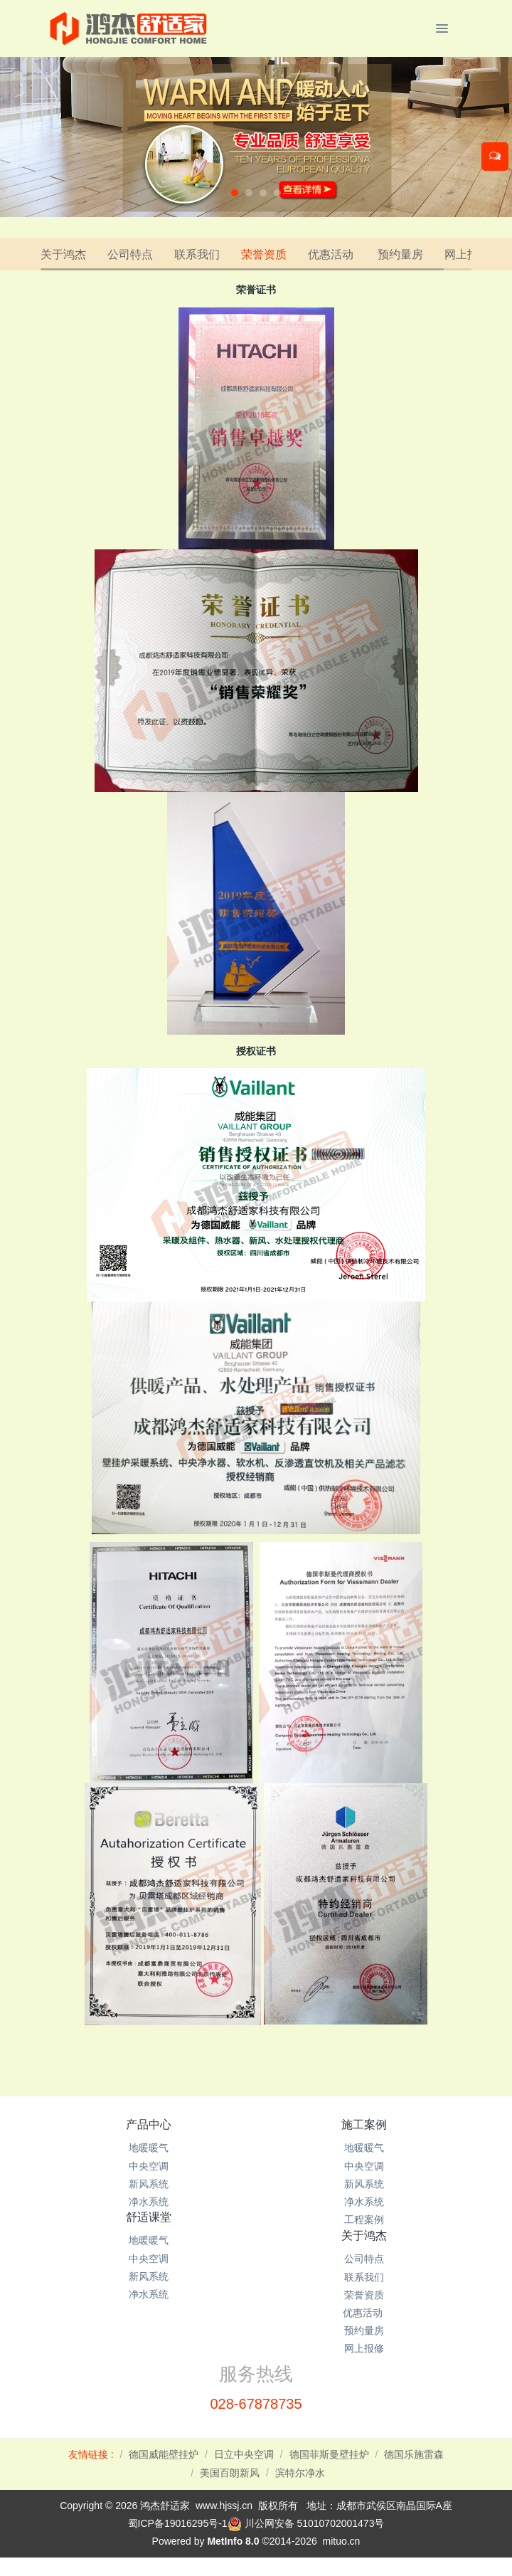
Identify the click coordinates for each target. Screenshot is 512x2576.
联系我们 (197, 254)
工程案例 (364, 2219)
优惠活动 (332, 254)
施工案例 (364, 2124)
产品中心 (148, 2124)
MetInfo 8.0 (233, 2541)
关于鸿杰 (63, 254)
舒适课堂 (148, 2217)
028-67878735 (256, 2404)
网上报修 (467, 254)
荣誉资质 (264, 254)
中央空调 (149, 2166)
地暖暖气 (149, 2147)
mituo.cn (341, 2541)
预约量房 (400, 254)
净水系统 (149, 2201)
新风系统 (149, 2184)
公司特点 (130, 254)
